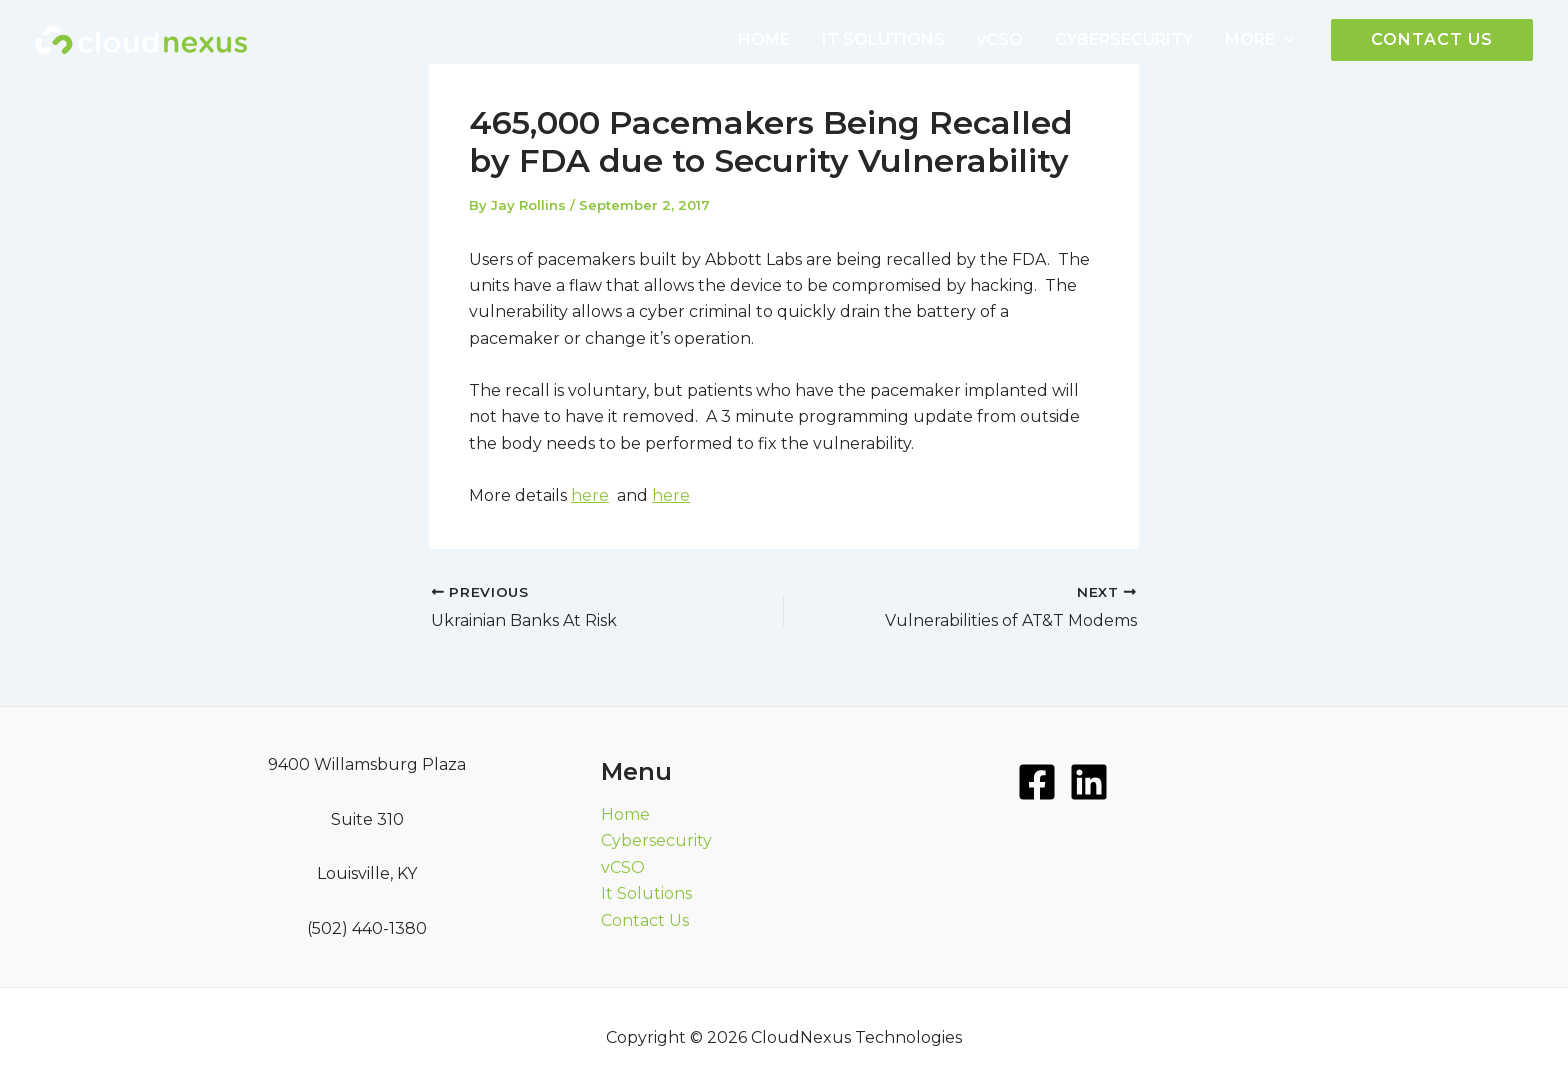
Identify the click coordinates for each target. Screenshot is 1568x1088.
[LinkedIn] (1089, 782)
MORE (1260, 40)
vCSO (1000, 39)
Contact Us (645, 920)
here (590, 495)
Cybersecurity (656, 840)
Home (625, 814)
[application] (1285, 40)
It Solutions (646, 893)
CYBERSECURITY (1124, 39)
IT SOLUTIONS (883, 39)
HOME (764, 39)
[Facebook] (1037, 782)
